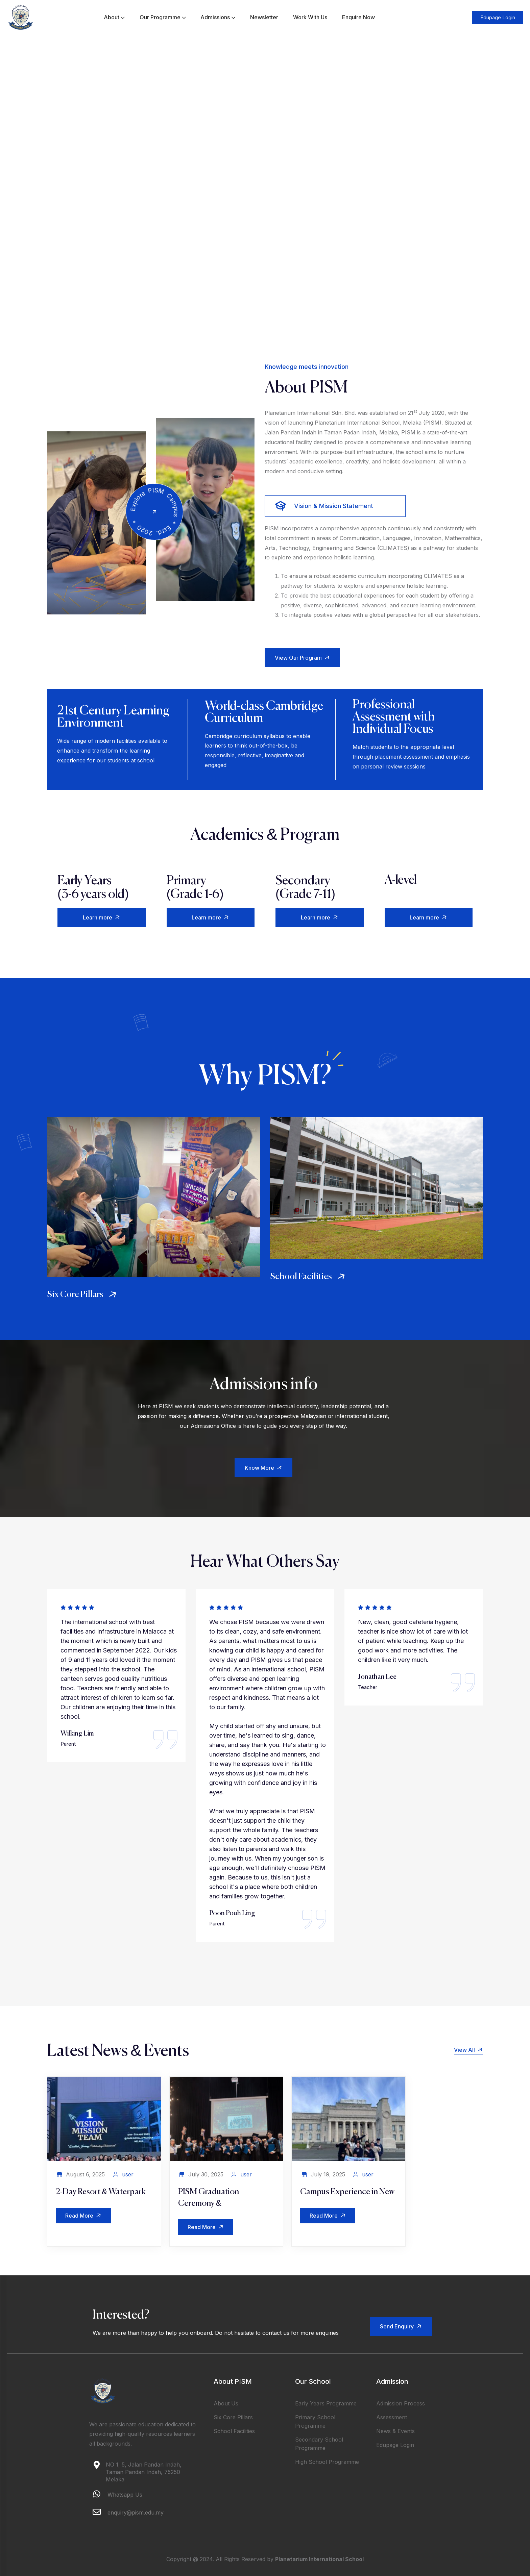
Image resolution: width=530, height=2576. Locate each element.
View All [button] (468, 2049)
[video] (154, 511)
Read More (84, 2215)
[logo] (20, 16)
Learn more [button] (102, 917)
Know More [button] (264, 1467)
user (128, 2174)
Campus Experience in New (347, 2192)
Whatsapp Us (124, 2494)
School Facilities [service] (308, 1277)
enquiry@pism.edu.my (135, 2512)
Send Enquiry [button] (402, 2326)
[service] (153, 1197)
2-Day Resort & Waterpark (101, 2192)
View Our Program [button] (303, 657)
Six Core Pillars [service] (83, 1295)
